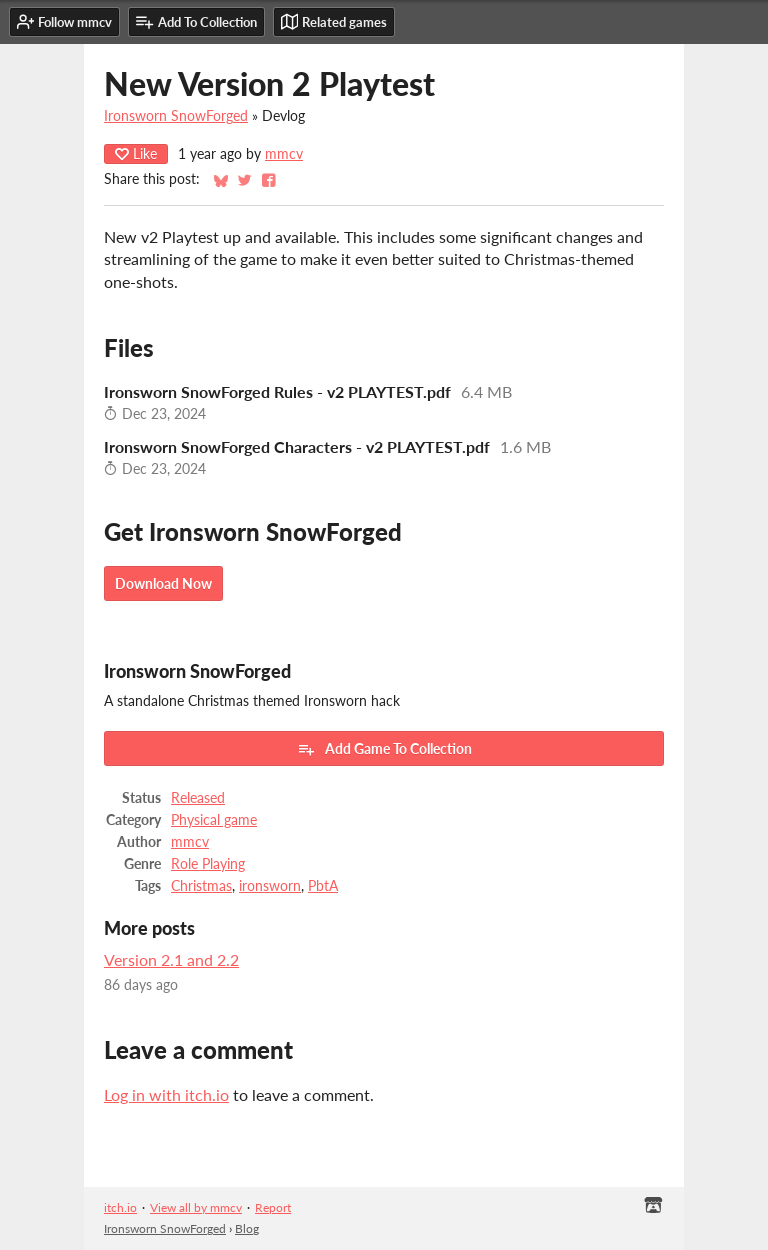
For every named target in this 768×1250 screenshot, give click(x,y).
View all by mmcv (196, 1207)
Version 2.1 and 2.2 (171, 959)
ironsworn (270, 886)
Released (198, 798)
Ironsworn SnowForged (176, 116)
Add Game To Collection (384, 749)
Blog (247, 1228)
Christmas (201, 886)
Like (136, 153)
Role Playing (208, 864)
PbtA (323, 886)
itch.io (120, 1207)
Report (273, 1207)
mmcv (284, 154)
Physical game (214, 820)
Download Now (163, 583)
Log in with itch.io (166, 1094)
